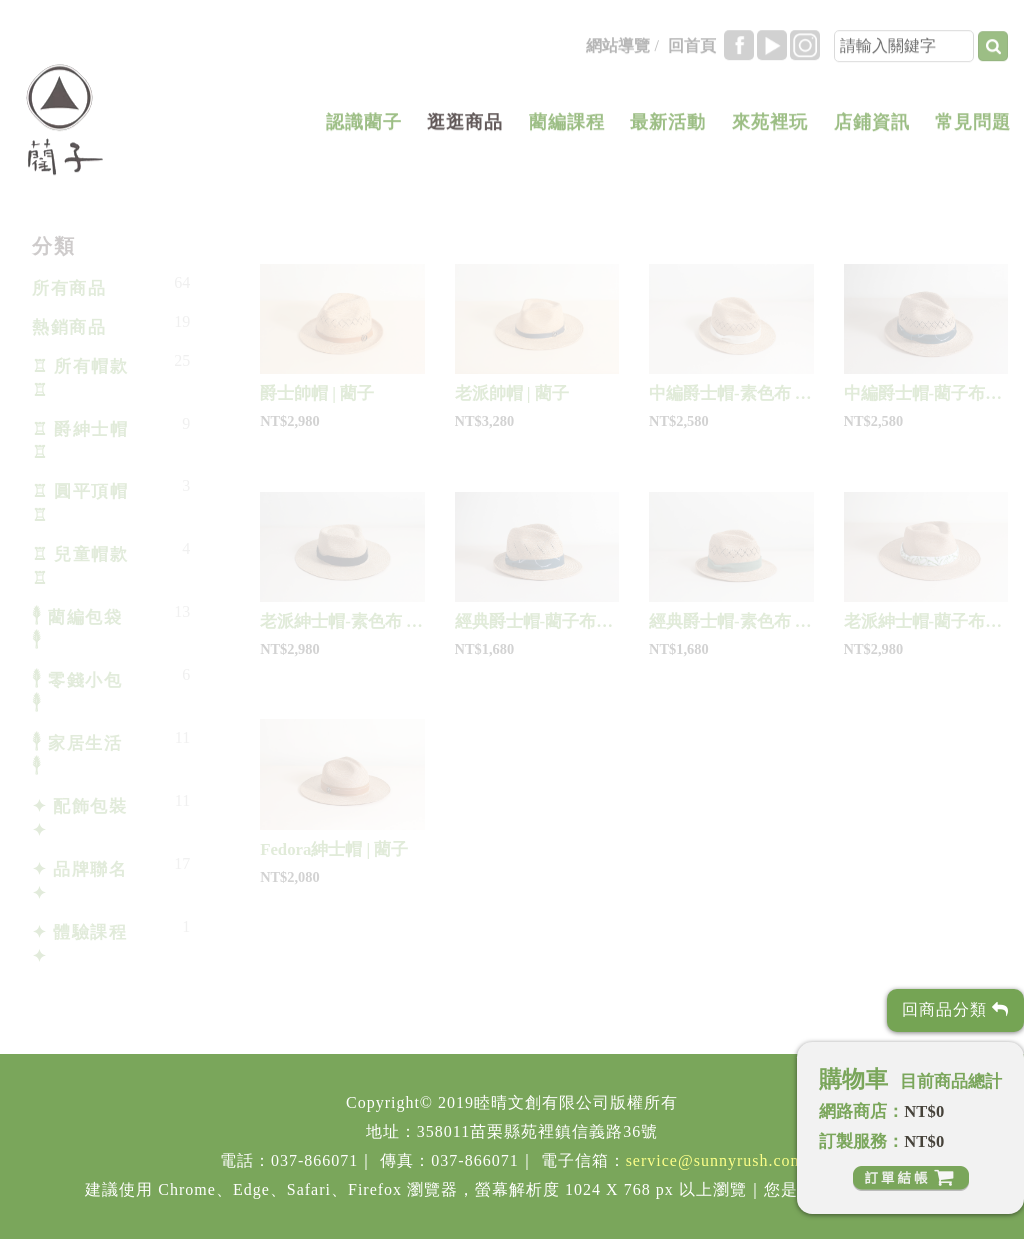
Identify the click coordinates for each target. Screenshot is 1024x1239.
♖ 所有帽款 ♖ (80, 378)
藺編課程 (567, 129)
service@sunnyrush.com (715, 1160)
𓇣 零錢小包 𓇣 (77, 692)
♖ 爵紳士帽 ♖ (80, 441)
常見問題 (973, 129)
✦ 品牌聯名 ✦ (79, 881)
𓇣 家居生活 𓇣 (77, 755)
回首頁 (692, 52)
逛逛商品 (465, 129)
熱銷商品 (69, 327)
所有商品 (69, 288)
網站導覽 (618, 52)
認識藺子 (364, 129)
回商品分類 (955, 1009)
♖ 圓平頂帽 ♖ (80, 503)
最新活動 (668, 129)
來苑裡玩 (770, 129)
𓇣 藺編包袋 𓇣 (77, 629)
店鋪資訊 (872, 129)
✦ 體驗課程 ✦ (79, 944)
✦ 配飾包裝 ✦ (79, 818)
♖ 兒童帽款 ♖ (80, 566)
